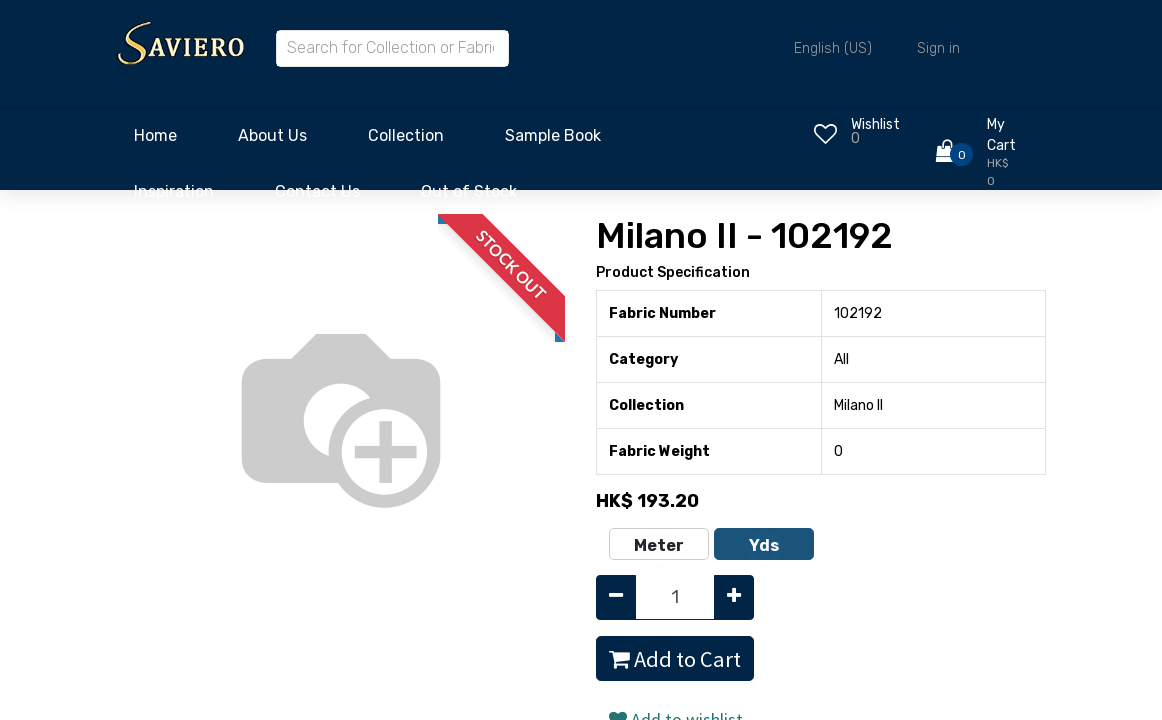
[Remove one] (616, 597)
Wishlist (875, 124)
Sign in (938, 48)
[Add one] (734, 597)
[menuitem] (155, 141)
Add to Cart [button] (675, 659)
